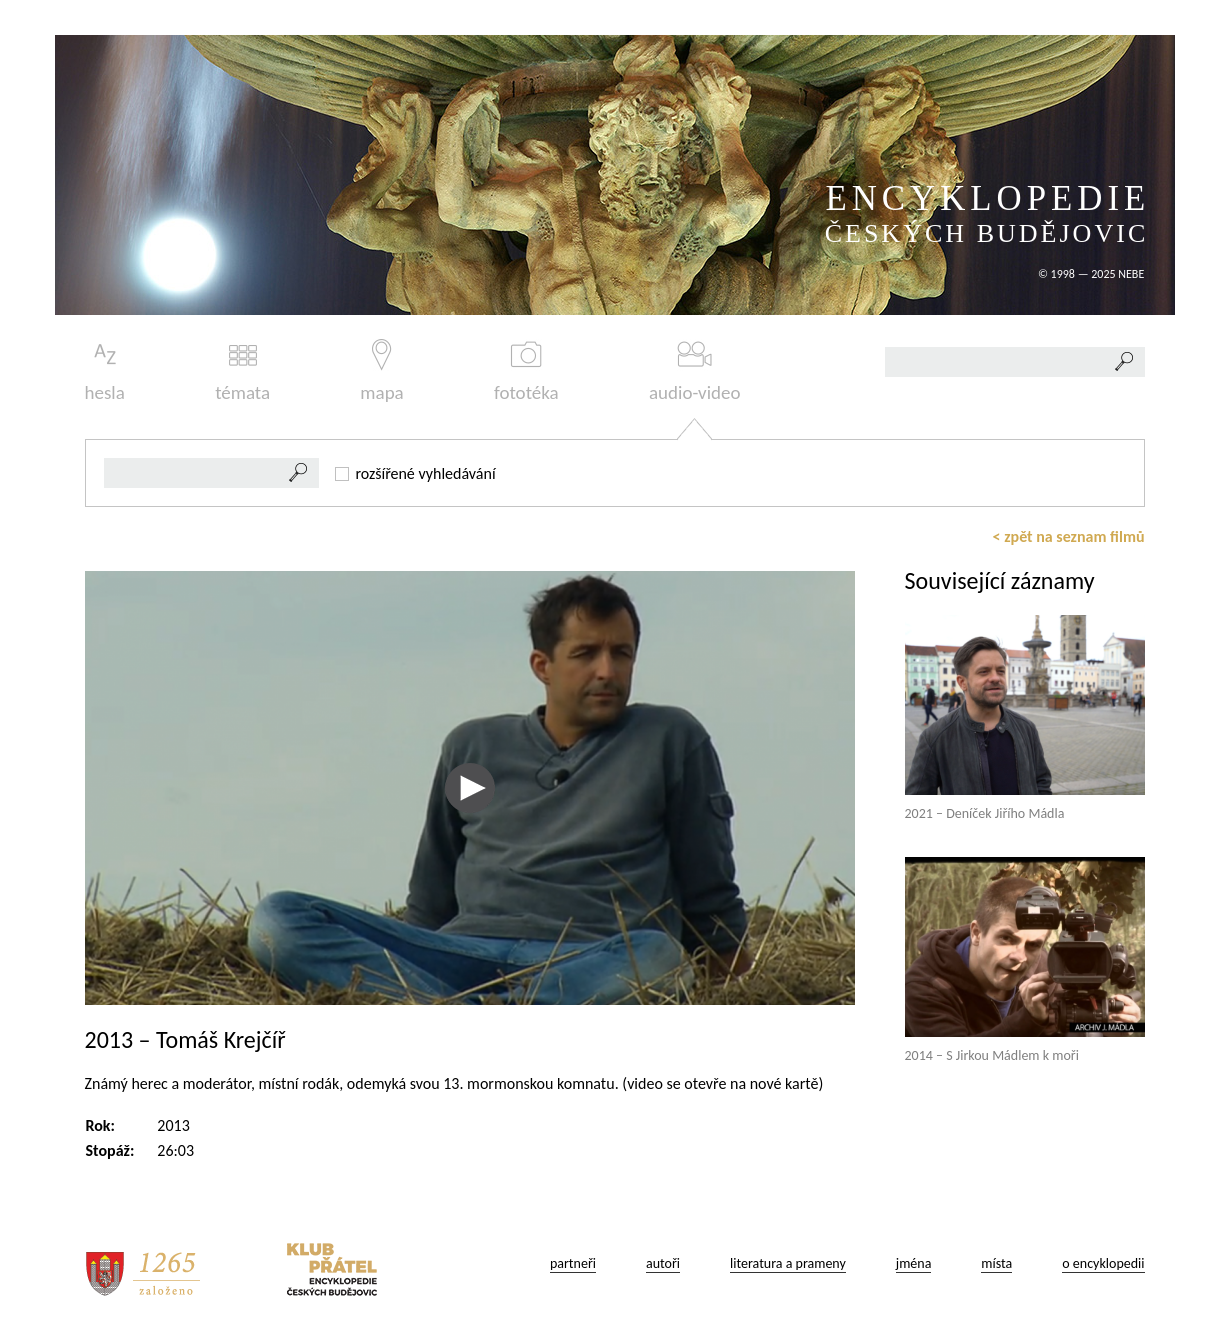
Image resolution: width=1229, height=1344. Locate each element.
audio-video (695, 371)
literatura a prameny (788, 1263)
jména (914, 1263)
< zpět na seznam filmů (1069, 536)
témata (242, 371)
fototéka (526, 371)
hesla (105, 371)
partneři (573, 1263)
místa (996, 1263)
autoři (663, 1263)
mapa (381, 371)
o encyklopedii (1103, 1263)
